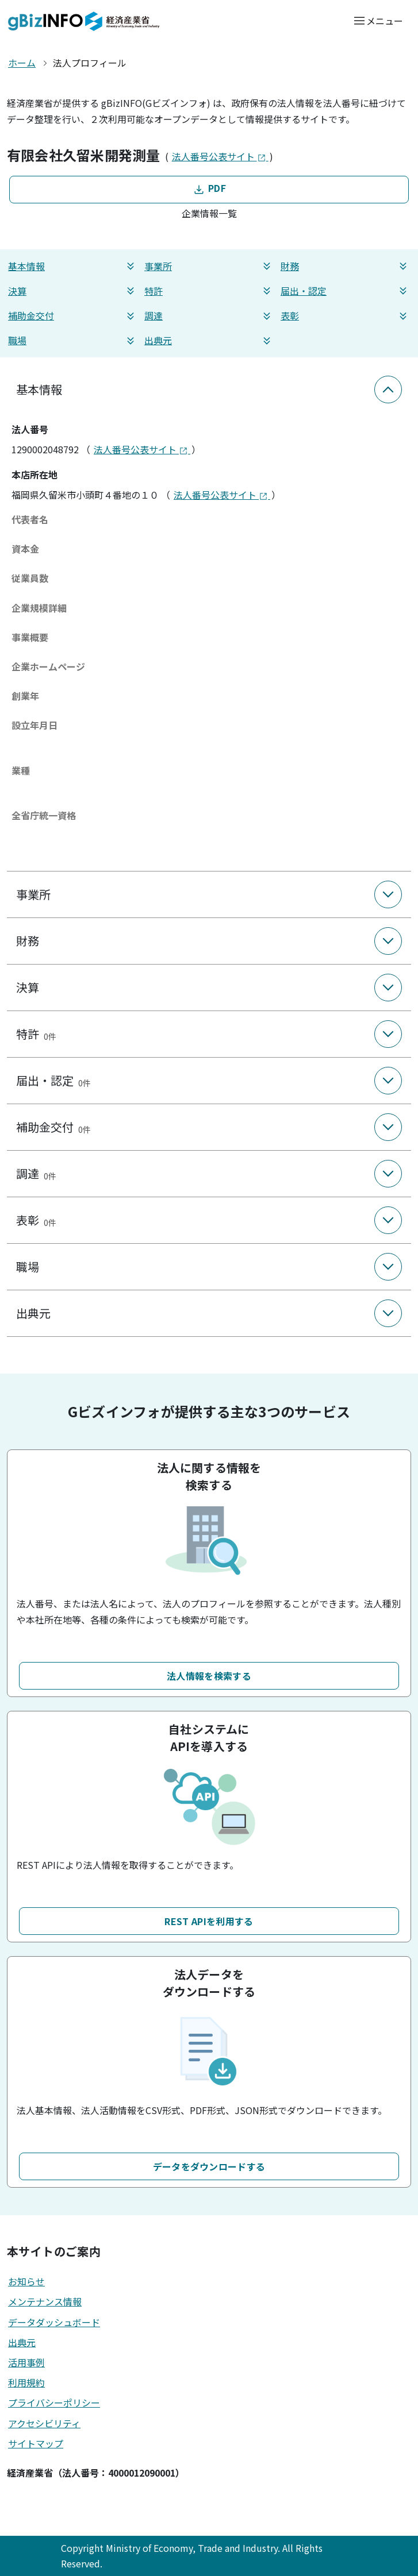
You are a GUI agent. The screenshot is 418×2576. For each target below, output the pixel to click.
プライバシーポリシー (54, 2402)
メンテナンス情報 (45, 2301)
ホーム (22, 63)
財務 (345, 266)
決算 (72, 291)
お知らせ (26, 2281)
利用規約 (26, 2382)
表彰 (345, 315)
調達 (209, 315)
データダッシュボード (54, 2322)
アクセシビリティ (44, 2423)
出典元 (209, 340)
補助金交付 (72, 315)
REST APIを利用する (208, 1921)
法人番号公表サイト (220, 156)
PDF (209, 189)
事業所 (209, 266)
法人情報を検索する (209, 1676)
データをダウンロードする (209, 2166)
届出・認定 (345, 291)
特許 (209, 291)
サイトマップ (35, 2443)
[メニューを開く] (378, 20)
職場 (72, 340)
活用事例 (26, 2362)
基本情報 (72, 266)
